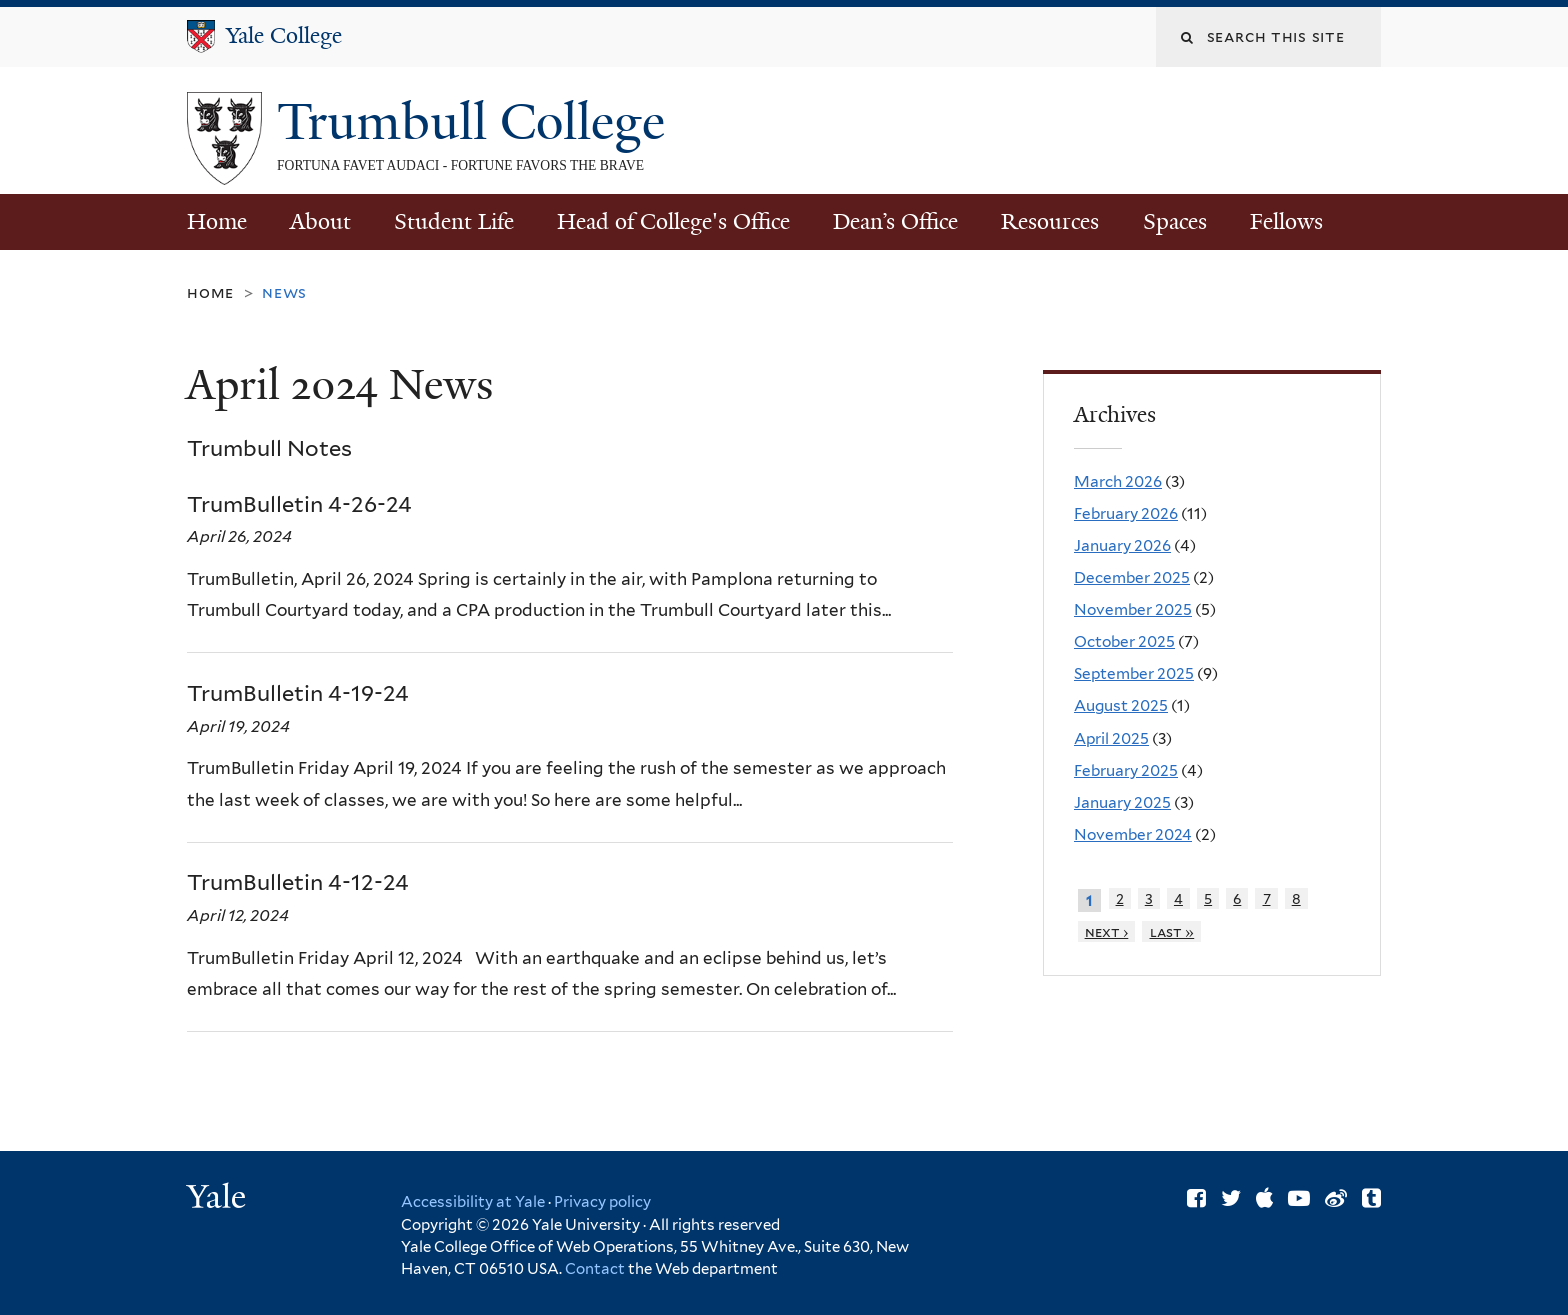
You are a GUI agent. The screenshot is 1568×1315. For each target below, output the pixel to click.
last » (1172, 931)
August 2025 (1121, 705)
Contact (596, 1269)
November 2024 (1133, 834)
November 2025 (1133, 609)
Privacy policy (602, 1202)
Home (217, 221)
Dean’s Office (895, 221)
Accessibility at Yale (473, 1202)
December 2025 (1132, 577)
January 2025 (1122, 802)
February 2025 (1126, 770)
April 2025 (1111, 738)
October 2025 (1124, 641)
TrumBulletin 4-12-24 (298, 882)
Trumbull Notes (269, 448)
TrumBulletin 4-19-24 (298, 693)
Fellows (1286, 221)
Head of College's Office (673, 221)
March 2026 (1118, 481)
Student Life (454, 221)
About (320, 221)
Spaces (1175, 221)
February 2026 (1126, 513)
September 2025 (1134, 673)
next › (1107, 931)
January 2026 (1122, 545)
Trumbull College (477, 122)
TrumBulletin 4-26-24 (299, 504)
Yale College (284, 35)
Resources (1050, 221)
